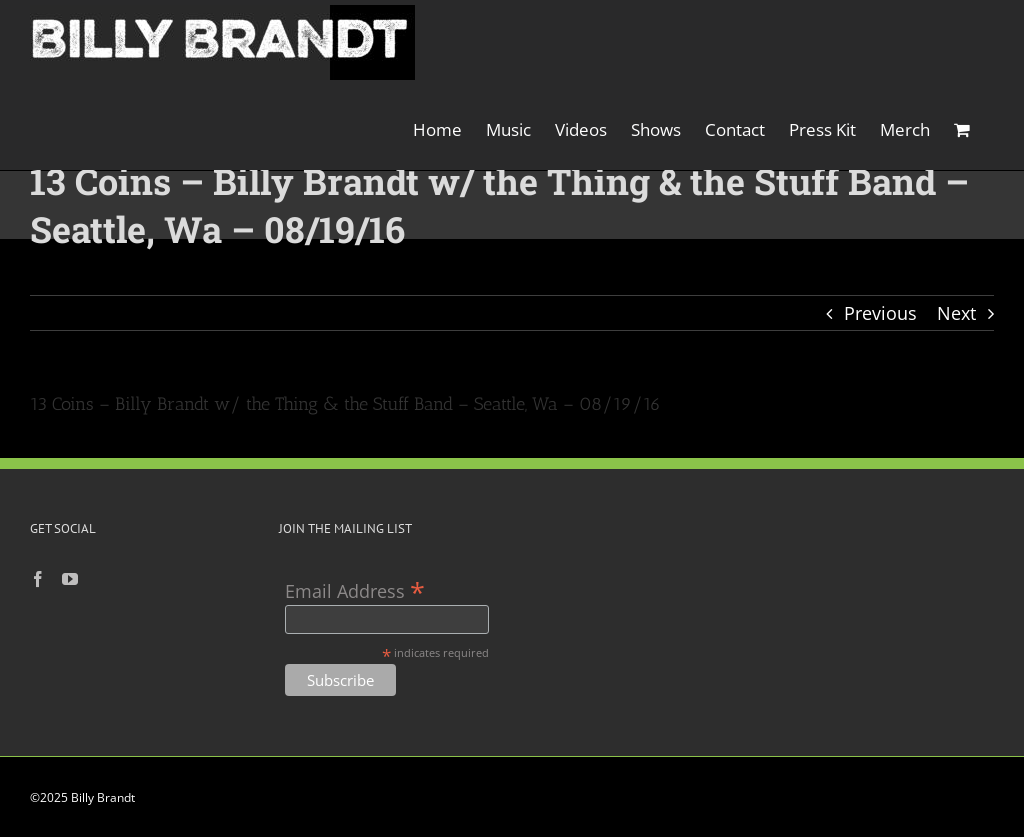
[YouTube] (70, 579)
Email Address (355, 589)
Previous (880, 313)
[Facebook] (38, 579)
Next (956, 313)
